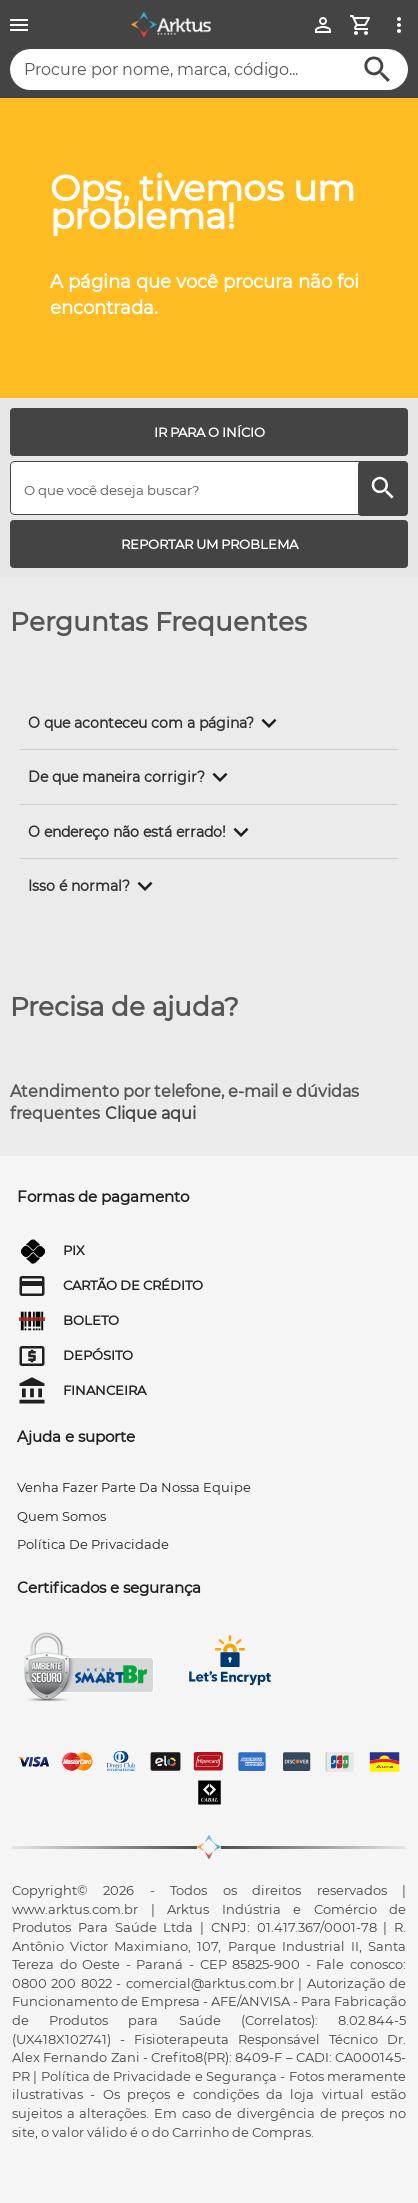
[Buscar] (377, 69)
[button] (156, 723)
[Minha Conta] (323, 25)
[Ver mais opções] (399, 25)
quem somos (61, 1516)
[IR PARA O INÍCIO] (208, 432)
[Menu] (19, 25)
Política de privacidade (93, 1544)
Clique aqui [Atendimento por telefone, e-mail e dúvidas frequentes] (150, 1113)
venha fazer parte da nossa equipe (134, 1487)
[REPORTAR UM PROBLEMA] (208, 544)
